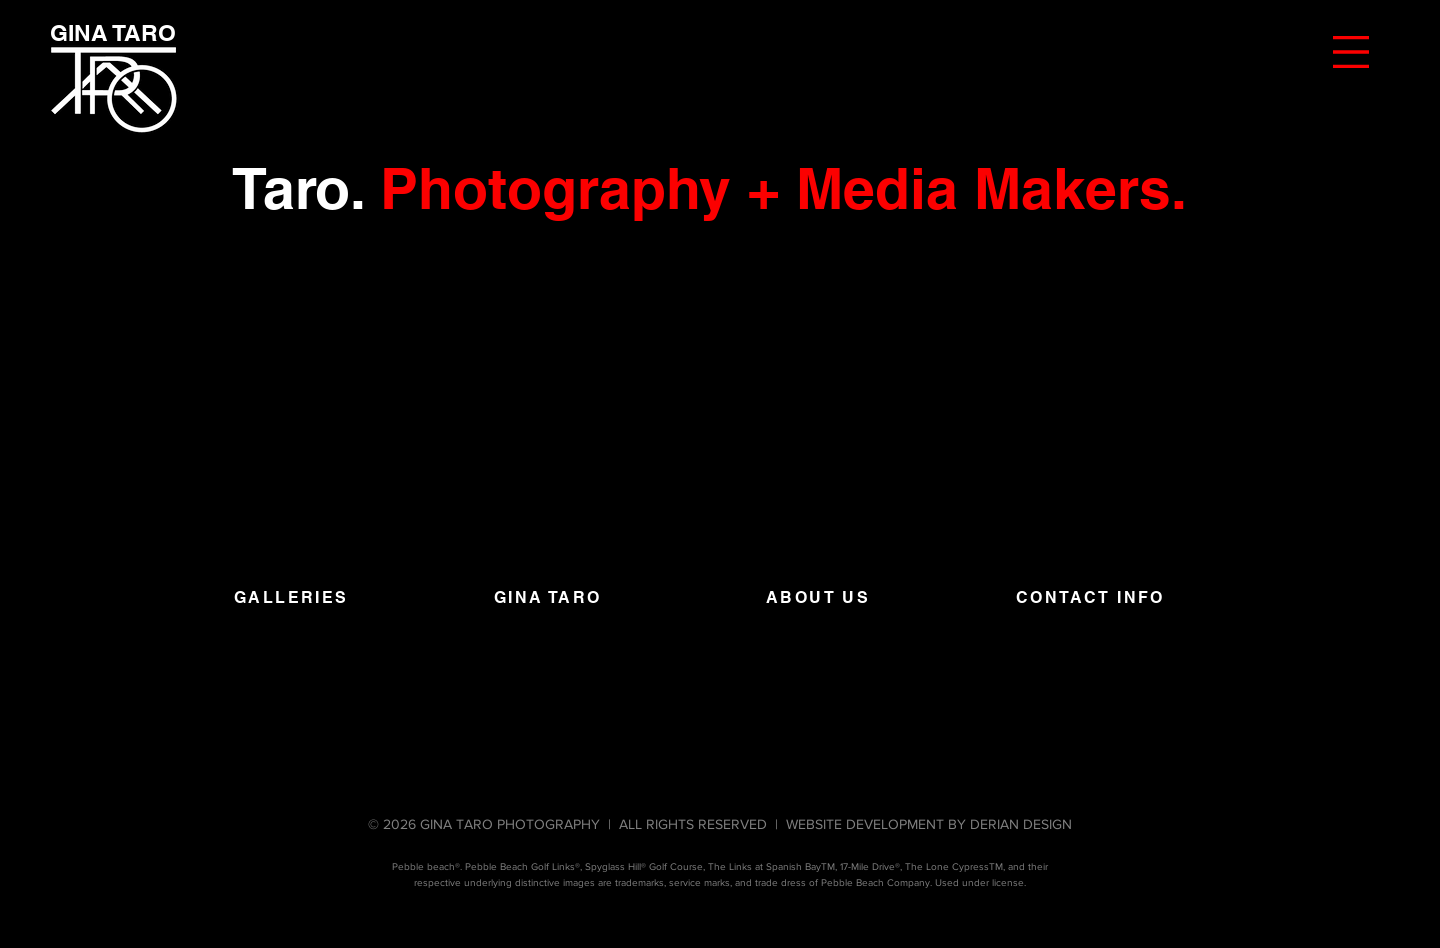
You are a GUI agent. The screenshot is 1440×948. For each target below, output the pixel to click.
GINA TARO (548, 597)
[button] (1351, 52)
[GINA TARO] (113, 33)
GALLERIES (291, 597)
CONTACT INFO (1090, 597)
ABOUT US (818, 597)
